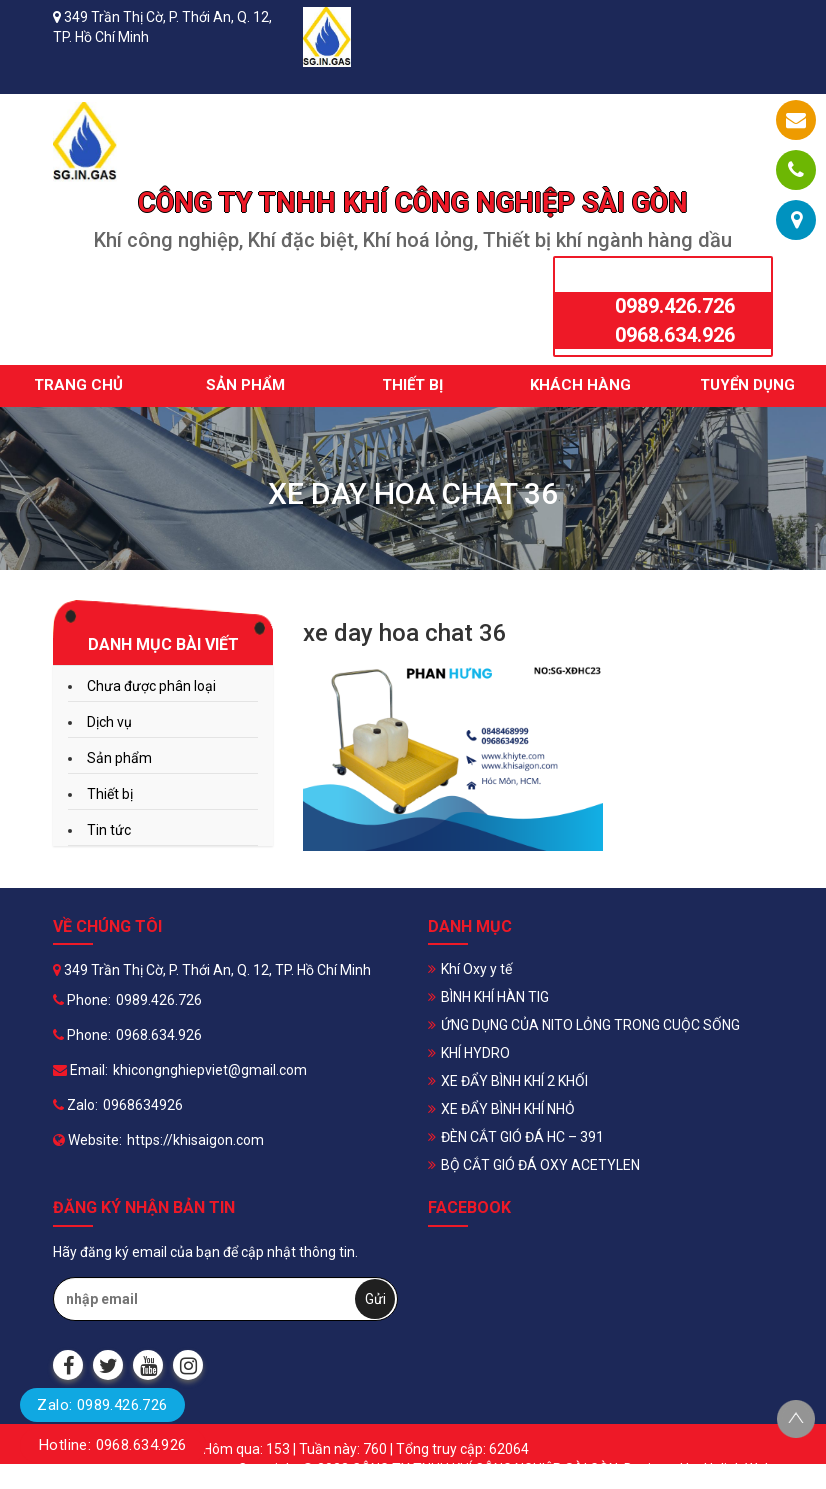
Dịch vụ (109, 722)
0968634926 (143, 1105)
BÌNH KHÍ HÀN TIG (495, 997)
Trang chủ (78, 385)
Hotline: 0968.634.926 (113, 1445)
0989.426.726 (675, 306)
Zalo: (75, 1105)
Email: (80, 1070)
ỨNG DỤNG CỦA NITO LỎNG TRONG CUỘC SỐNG (590, 1025)
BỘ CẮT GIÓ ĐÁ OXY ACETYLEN (540, 1165)
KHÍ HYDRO (475, 1053)
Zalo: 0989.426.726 (102, 1405)
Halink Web (738, 1469)
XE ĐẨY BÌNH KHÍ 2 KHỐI (514, 1081)
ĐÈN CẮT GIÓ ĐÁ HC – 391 (522, 1137)
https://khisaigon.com (195, 1140)
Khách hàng (580, 385)
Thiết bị (412, 385)
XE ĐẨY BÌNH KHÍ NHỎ (508, 1109)
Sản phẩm (245, 385)
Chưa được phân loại (151, 686)
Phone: (82, 1000)
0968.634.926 (675, 335)
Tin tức (109, 830)
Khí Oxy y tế (476, 969)
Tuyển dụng (747, 385)
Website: (87, 1140)
